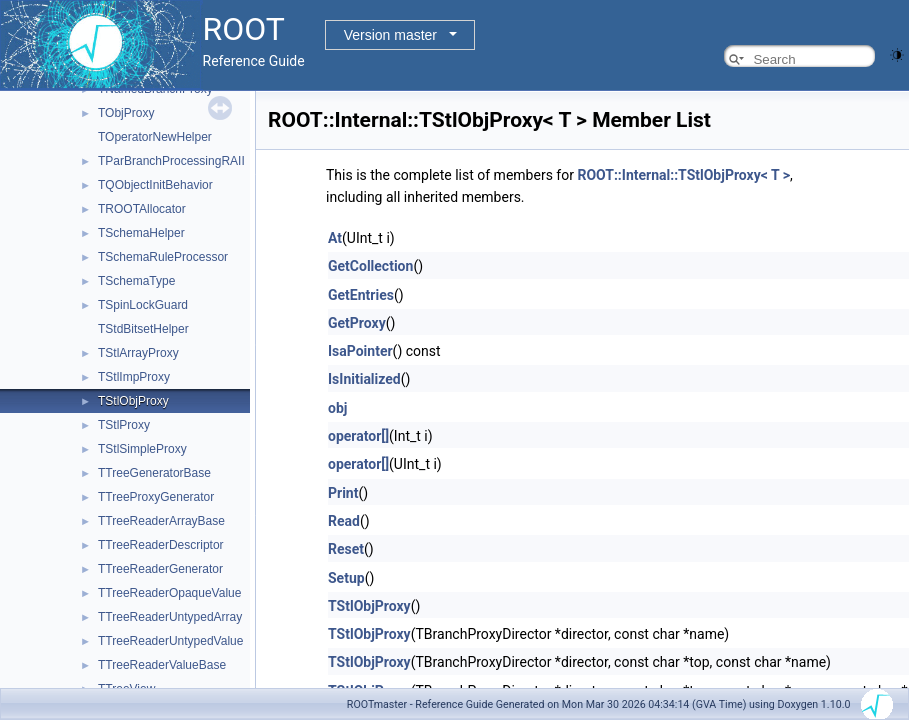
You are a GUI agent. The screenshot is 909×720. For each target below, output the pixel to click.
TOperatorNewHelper (155, 137)
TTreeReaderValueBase (162, 665)
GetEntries (361, 295)
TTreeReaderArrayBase (161, 521)
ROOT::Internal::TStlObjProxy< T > (683, 175)
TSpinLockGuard (143, 305)
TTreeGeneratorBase (154, 473)
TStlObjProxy (133, 401)
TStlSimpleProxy (142, 449)
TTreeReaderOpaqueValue (169, 593)
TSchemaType (136, 281)
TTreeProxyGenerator (156, 497)
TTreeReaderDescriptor (161, 545)
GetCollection (370, 266)
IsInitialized (364, 379)
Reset (346, 549)
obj (337, 408)
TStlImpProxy (134, 377)
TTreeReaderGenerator (160, 569)
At (335, 238)
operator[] (358, 436)
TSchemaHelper (141, 233)
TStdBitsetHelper (143, 329)
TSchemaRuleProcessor (163, 257)
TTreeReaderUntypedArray (170, 617)
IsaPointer (360, 351)
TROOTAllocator (142, 209)
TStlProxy (124, 425)
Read (344, 521)
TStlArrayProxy (138, 353)
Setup (346, 578)
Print (343, 493)
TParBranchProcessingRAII (171, 161)
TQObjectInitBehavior (155, 185)
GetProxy (357, 323)
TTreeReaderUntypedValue (170, 641)
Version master (390, 35)
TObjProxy (126, 113)
